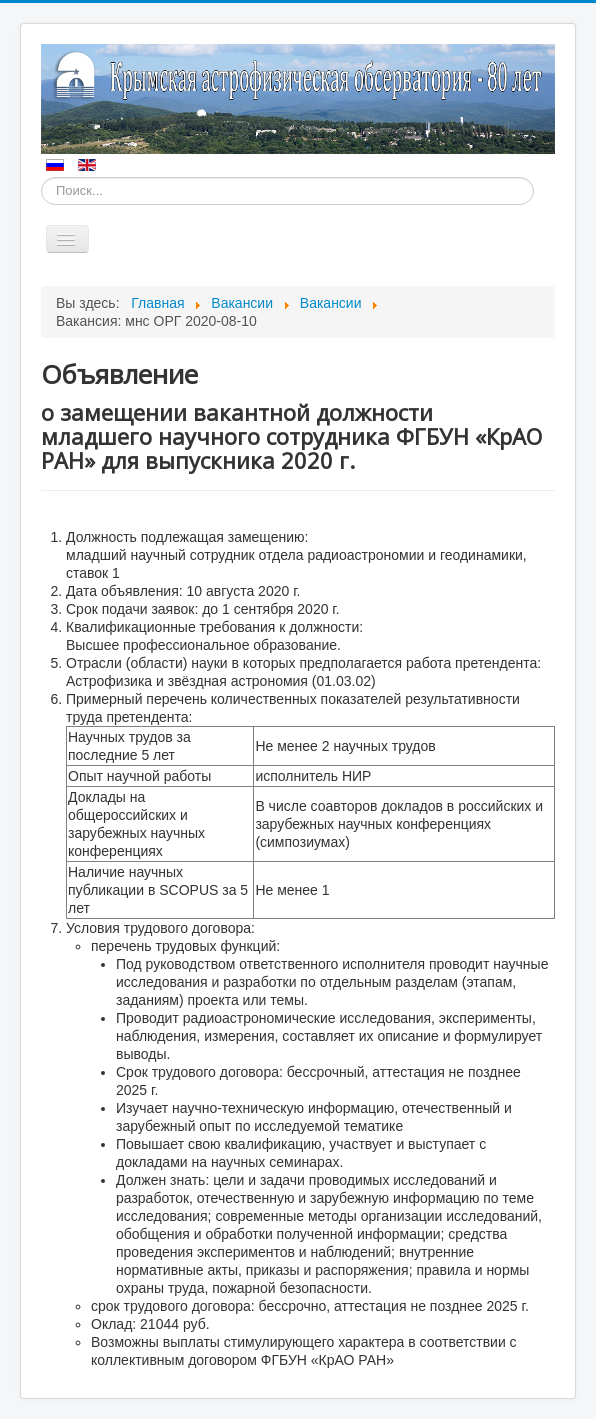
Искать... (41, 177)
